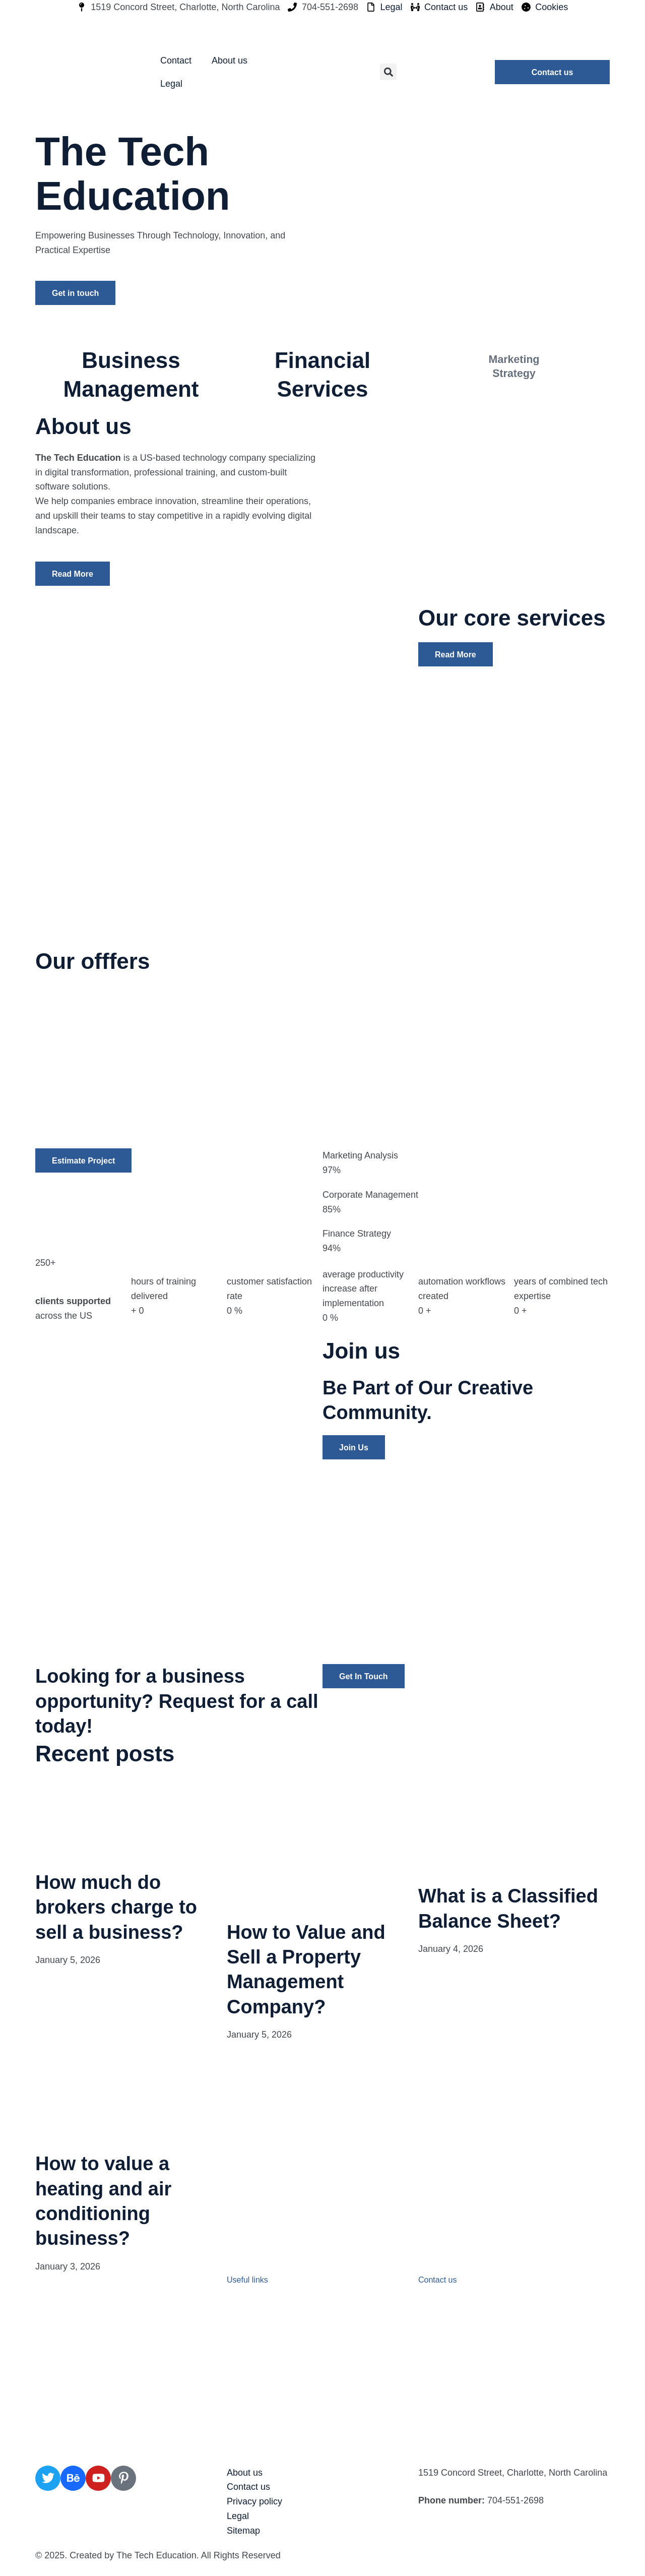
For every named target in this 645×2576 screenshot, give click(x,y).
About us (229, 60)
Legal (171, 84)
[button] (388, 72)
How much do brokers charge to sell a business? (116, 1907)
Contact (175, 60)
